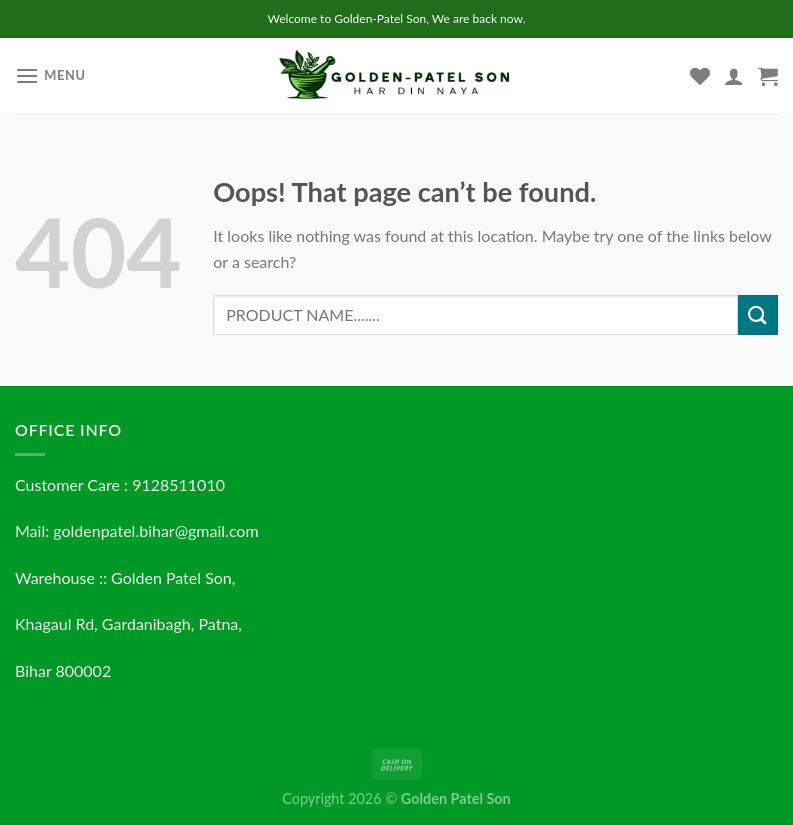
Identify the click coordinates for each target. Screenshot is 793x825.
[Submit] (758, 314)
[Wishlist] (700, 76)
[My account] (734, 76)
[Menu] (50, 75)
